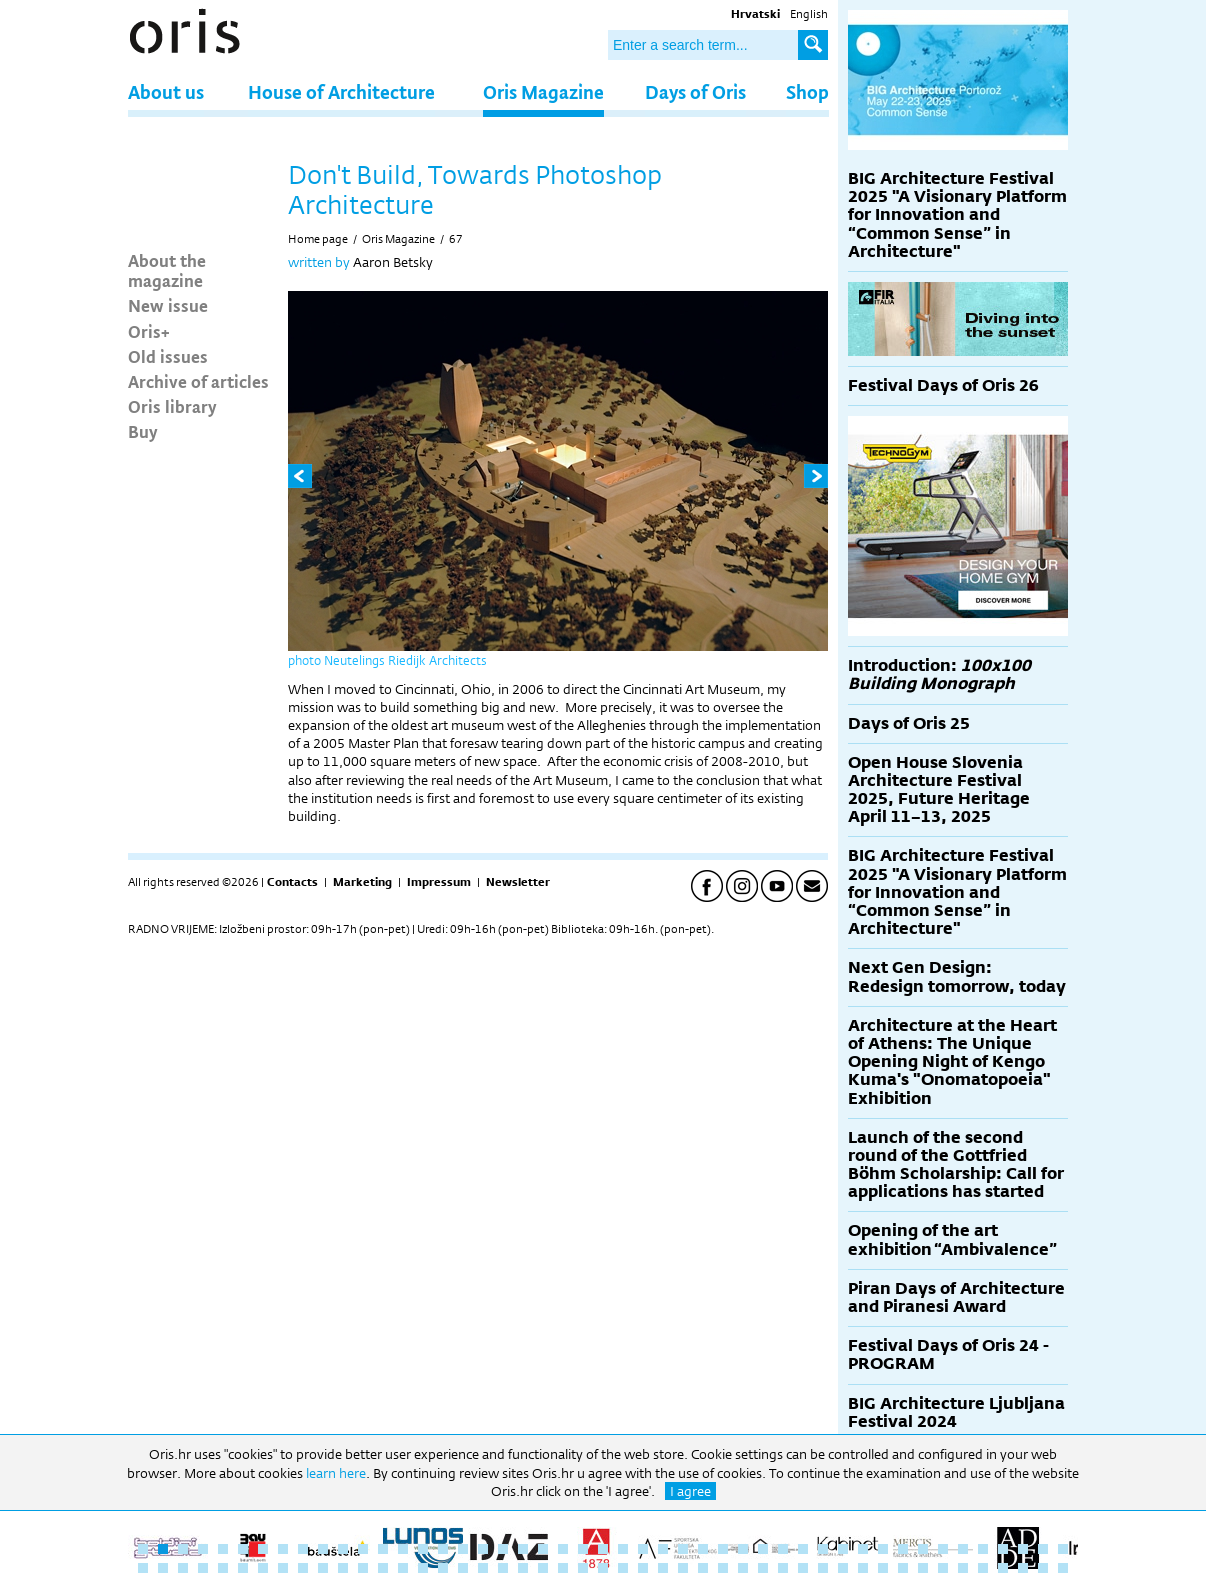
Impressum (439, 882)
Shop (807, 91)
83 (843, 1568)
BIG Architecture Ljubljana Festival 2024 (956, 1412)
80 (783, 1568)
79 (763, 1568)
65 (483, 1568)
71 (603, 1568)
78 (743, 1568)
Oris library (172, 406)
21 (543, 1549)
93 (1043, 1568)
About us (166, 91)
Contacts (292, 882)
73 (643, 1568)
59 (363, 1568)
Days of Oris (695, 91)
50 (183, 1568)
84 (863, 1568)
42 (963, 1549)
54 (263, 1568)
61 (403, 1568)
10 (323, 1549)
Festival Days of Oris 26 (943, 385)
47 (1063, 1549)
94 (1063, 1568)
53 (243, 1568)
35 (823, 1549)
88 (943, 1568)
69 (563, 1568)
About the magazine (167, 270)
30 (723, 1549)
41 (943, 1549)
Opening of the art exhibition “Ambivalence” (952, 1239)
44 (1003, 1549)
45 (1023, 1549)
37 (863, 1549)
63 (443, 1568)
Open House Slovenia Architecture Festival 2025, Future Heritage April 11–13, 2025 (939, 790)
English (809, 14)
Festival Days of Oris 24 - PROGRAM (948, 1354)
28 (683, 1549)
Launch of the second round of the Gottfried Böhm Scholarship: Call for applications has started (956, 1165)
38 (883, 1549)
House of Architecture (341, 91)
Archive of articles (198, 381)
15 (423, 1549)
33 (783, 1549)
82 (823, 1568)
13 (383, 1549)
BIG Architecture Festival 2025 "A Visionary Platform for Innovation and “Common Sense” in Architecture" (957, 215)
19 (503, 1549)
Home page (318, 239)
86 (903, 1568)
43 (983, 1549)
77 (723, 1568)
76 (703, 1568)
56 (303, 1568)
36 (843, 1549)
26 (643, 1549)
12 (363, 1549)
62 (423, 1568)
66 (503, 1568)
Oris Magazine (543, 91)
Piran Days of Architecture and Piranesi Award (956, 1297)
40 (923, 1549)
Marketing (362, 882)
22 (563, 1549)
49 (163, 1568)
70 (583, 1568)
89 (963, 1568)
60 (383, 1568)
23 (583, 1549)
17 (463, 1549)
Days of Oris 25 (909, 723)
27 (663, 1549)
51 (203, 1568)
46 (1043, 1549)
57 (323, 1568)
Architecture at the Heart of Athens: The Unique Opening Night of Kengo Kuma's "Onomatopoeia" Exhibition (952, 1062)
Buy (143, 431)
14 (403, 1549)
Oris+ (149, 331)
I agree (690, 1491)
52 (223, 1568)
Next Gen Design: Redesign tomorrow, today (957, 976)
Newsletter (518, 882)
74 (663, 1568)
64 (463, 1568)
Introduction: (939, 674)
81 (803, 1568)
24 (603, 1549)
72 (623, 1568)
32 (763, 1549)
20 (523, 1549)
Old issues (168, 356)
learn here (336, 1473)
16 (443, 1549)
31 (743, 1549)
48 (143, 1568)
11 (343, 1549)
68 (543, 1568)
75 (683, 1568)
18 (483, 1549)
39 (903, 1549)
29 (703, 1549)
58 (343, 1568)
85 (883, 1568)
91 (1003, 1568)
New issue (168, 305)
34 (803, 1549)
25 (623, 1549)
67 (456, 239)
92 (1023, 1568)
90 (983, 1568)
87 (923, 1568)
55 (283, 1568)
